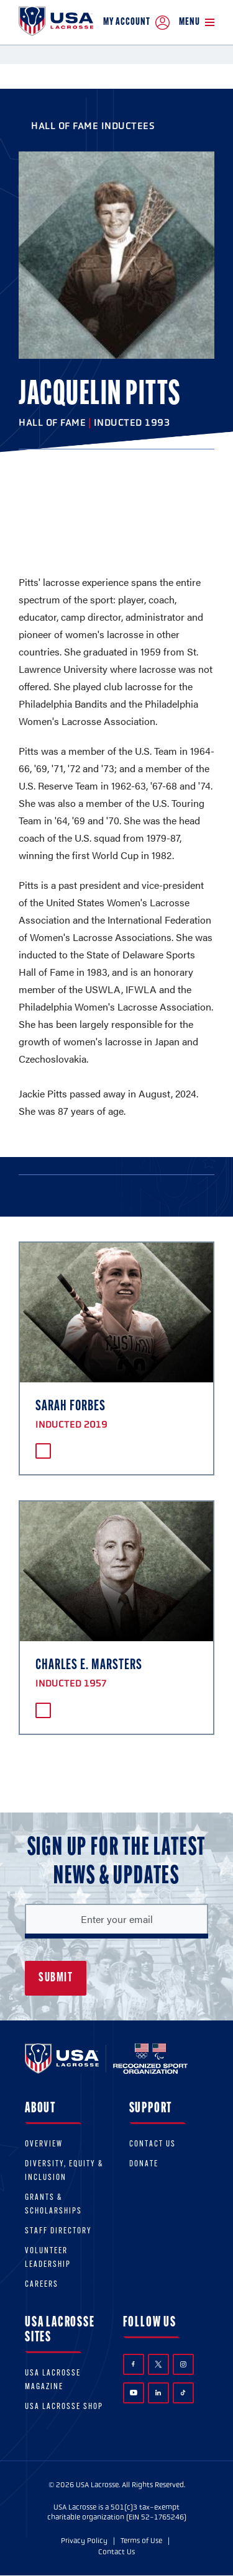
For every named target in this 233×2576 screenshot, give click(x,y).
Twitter (158, 2364)
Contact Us (152, 2144)
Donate (143, 2164)
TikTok (183, 2392)
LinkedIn (158, 2392)
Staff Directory (58, 2231)
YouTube (133, 2392)
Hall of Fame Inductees (93, 126)
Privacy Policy (84, 2540)
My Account (136, 23)
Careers (41, 2284)
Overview (44, 2144)
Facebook (133, 2364)
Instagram (183, 2364)
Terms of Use (141, 2540)
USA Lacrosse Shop (64, 2407)
